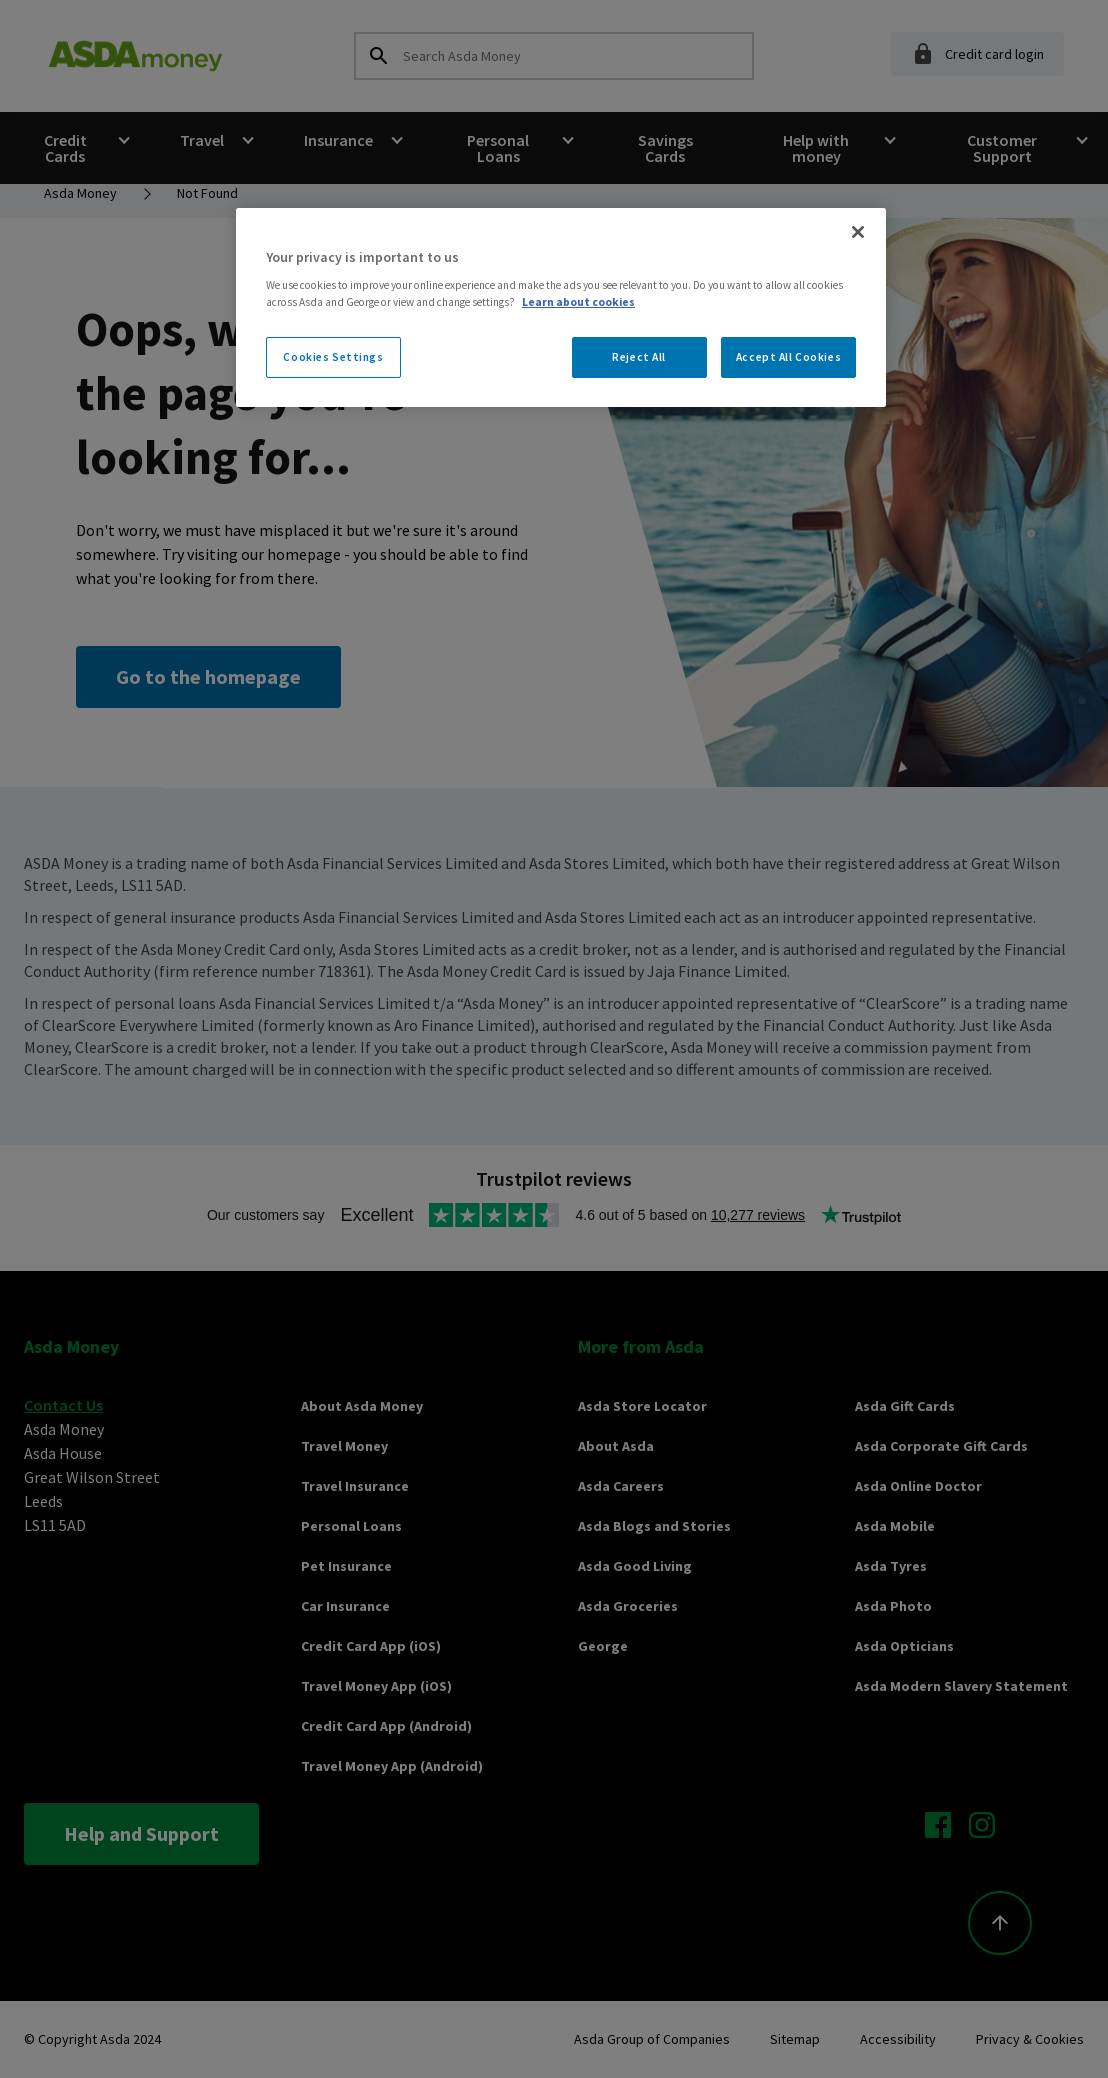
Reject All (639, 357)
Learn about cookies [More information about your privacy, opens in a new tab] (578, 302)
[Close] (858, 232)
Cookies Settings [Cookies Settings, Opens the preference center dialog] (333, 357)
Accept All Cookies (788, 357)
